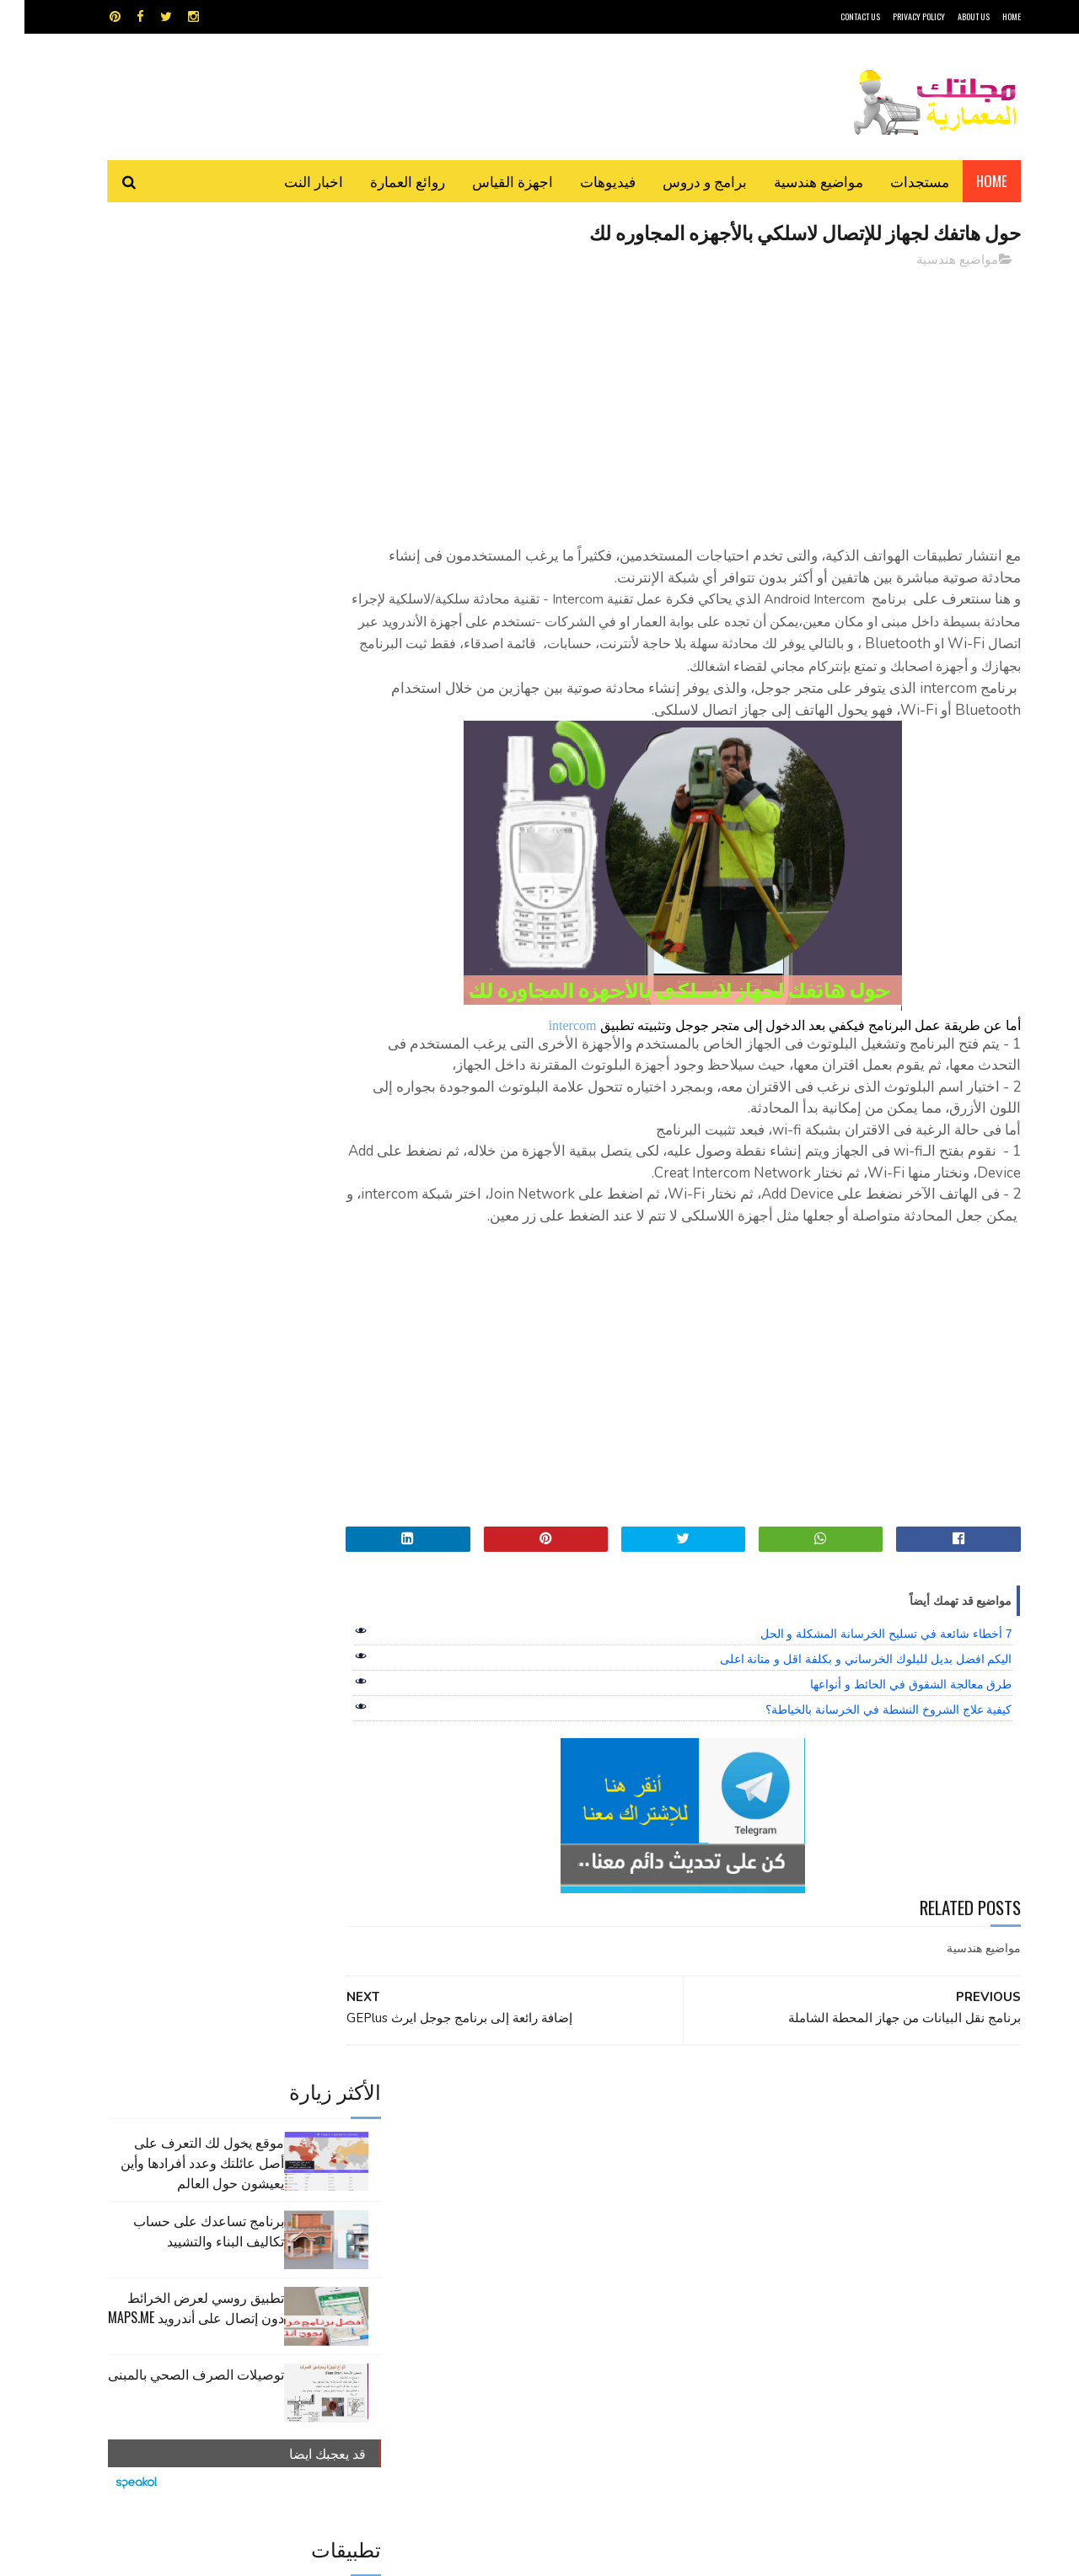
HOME (987, 16)
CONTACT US (836, 16)
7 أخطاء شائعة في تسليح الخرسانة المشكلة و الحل (862, 1699)
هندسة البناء (575, 2256)
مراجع (536, 2226)
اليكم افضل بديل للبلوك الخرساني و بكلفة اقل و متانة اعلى (841, 1724)
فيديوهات (583, 180)
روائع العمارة (383, 180)
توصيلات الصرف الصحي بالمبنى (171, 530)
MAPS (622, 2167)
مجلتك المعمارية (901, 2554)
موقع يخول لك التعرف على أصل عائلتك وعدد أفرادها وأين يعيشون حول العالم (178, 318)
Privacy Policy (894, 16)
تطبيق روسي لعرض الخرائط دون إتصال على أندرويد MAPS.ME (171, 463)
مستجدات (895, 180)
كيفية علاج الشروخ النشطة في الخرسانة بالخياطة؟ (864, 1775)
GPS (667, 2167)
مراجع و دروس (475, 2226)
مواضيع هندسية (794, 180)
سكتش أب (656, 2226)
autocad (512, 2167)
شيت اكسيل (592, 2226)
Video (572, 2167)
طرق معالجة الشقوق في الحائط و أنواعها (886, 1750)
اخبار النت (289, 180)
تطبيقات (542, 2197)
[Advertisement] (692, 400)
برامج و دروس (680, 180)
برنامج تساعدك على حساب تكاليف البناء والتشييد (184, 387)
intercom (548, 1048)
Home (967, 180)
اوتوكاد (664, 2197)
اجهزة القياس (488, 180)
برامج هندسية (605, 2197)
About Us (949, 16)
